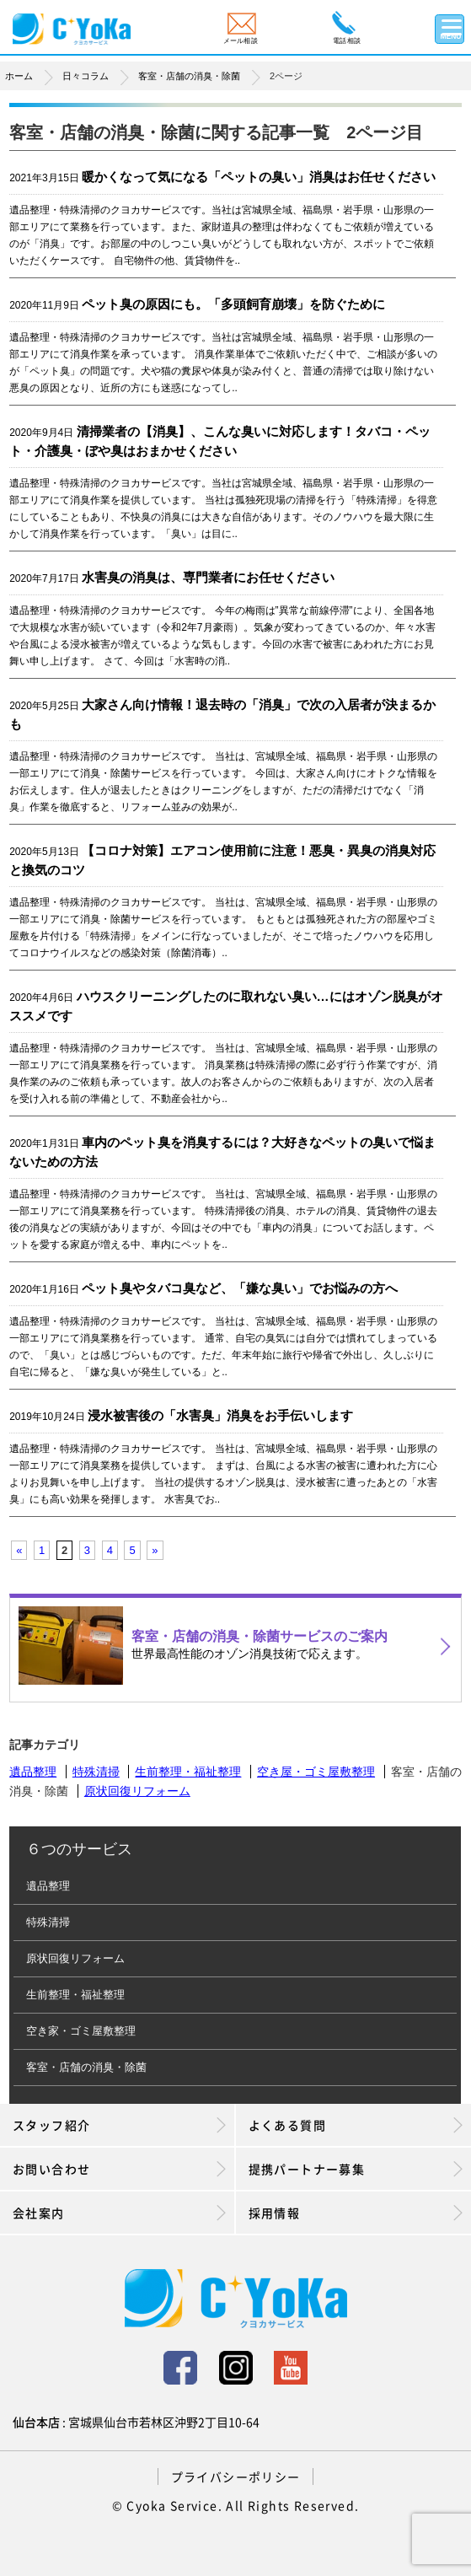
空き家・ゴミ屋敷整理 (81, 2031)
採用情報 (356, 2212)
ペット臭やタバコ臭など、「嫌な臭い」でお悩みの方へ (240, 1288)
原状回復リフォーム (137, 1791)
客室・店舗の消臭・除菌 (86, 2067)
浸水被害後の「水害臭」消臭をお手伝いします (220, 1415)
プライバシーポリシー (236, 2476)
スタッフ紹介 (119, 2124)
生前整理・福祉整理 (188, 1771)
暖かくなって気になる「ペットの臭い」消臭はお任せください (259, 176)
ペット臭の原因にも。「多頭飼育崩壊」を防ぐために (233, 304)
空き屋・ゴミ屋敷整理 (316, 1771)
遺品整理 (32, 1771)
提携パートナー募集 (356, 2168)
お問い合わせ (119, 2168)
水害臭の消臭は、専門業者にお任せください (208, 577)
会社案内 (119, 2212)
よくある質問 (356, 2124)
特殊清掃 (96, 1771)
